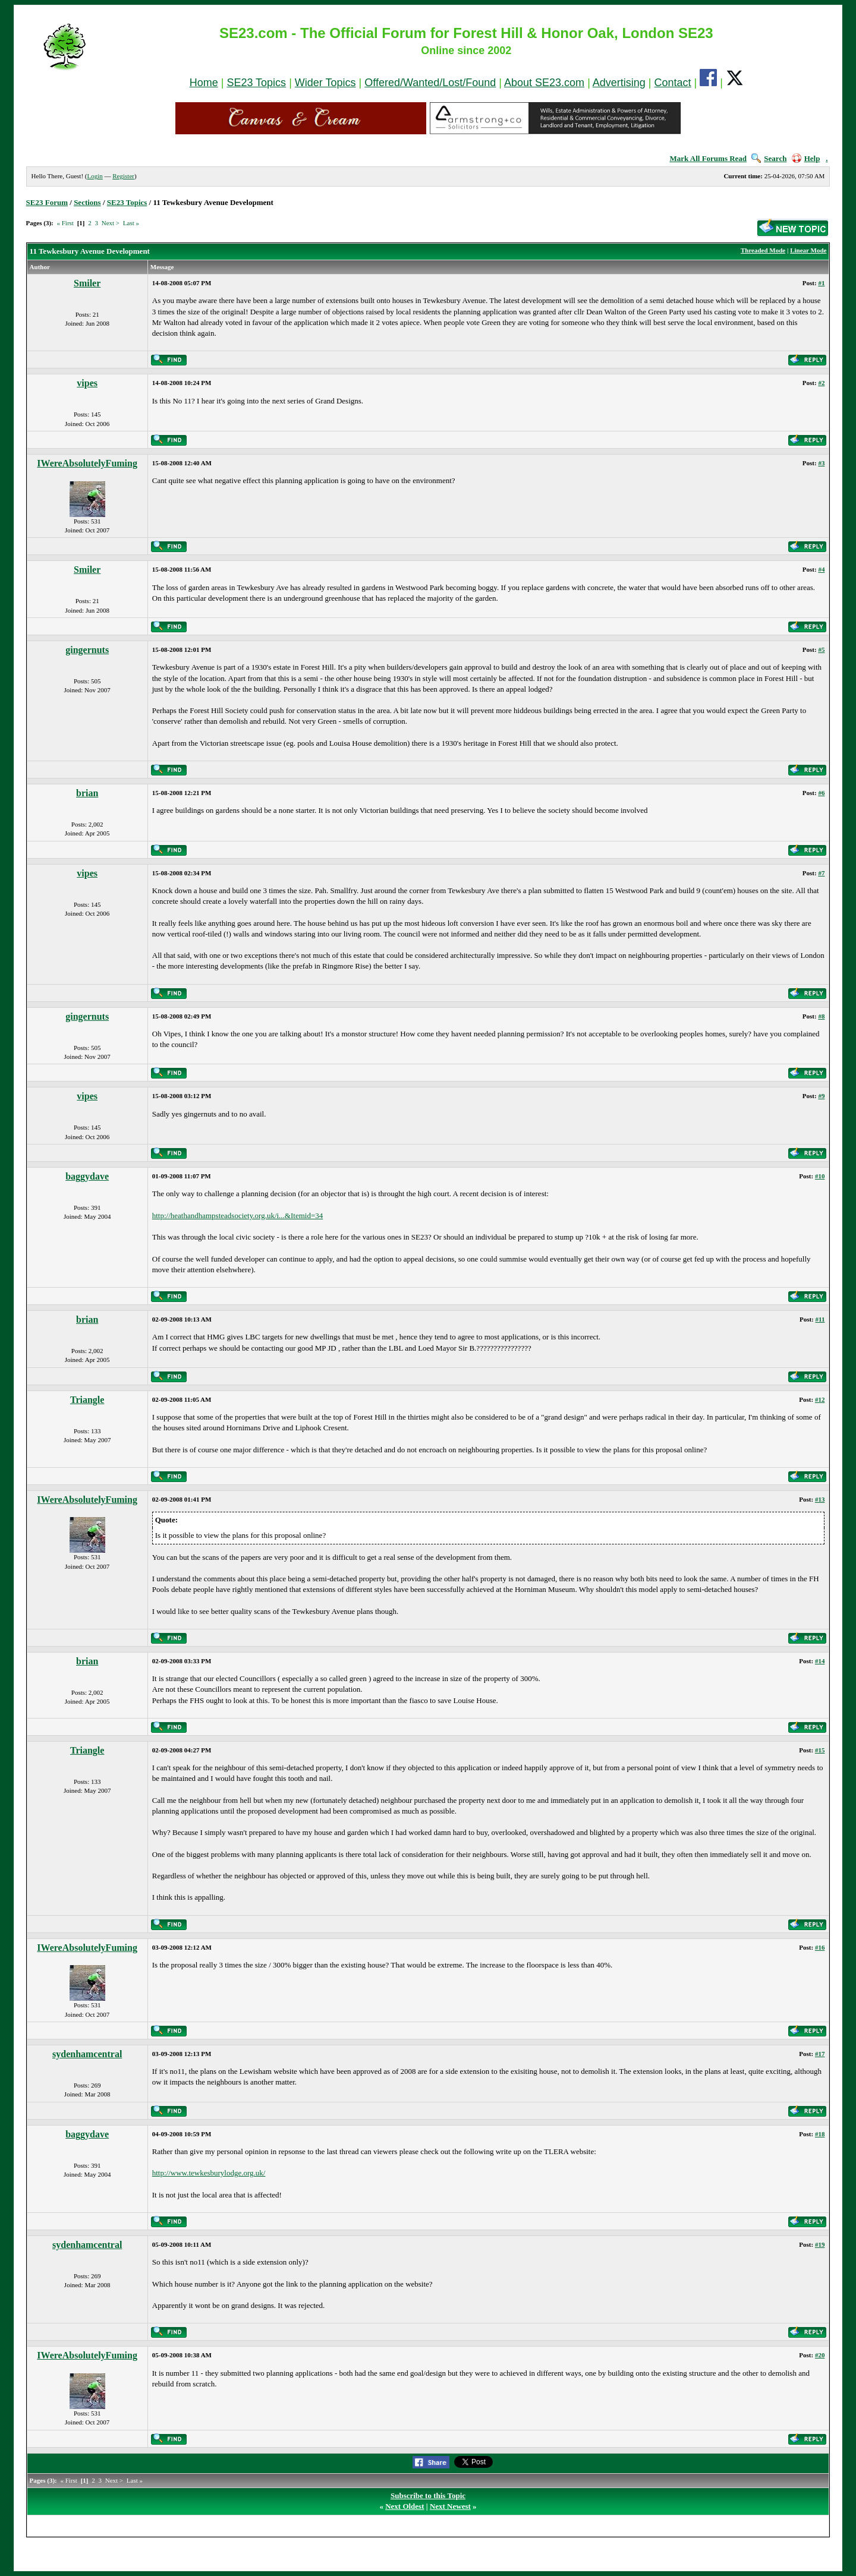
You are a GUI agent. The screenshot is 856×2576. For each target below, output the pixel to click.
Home (204, 83)
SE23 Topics (256, 83)
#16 (820, 1947)
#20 (820, 2355)
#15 (820, 1750)
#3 (821, 462)
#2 (821, 382)
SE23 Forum (47, 202)
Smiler (87, 283)
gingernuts (87, 650)
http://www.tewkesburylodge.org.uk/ (209, 2172)
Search (768, 158)
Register (123, 175)
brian (87, 793)
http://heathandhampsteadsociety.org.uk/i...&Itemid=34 (237, 1215)
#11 (819, 1319)
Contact (672, 83)
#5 (821, 649)
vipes (87, 383)
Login (94, 175)
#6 (821, 792)
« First (64, 222)
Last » (131, 222)
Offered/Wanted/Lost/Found (430, 83)
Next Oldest (404, 2506)
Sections (87, 202)
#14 (820, 1660)
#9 (821, 1095)
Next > (110, 222)
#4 (821, 569)
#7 (821, 872)
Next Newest (450, 2506)
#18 (820, 2133)
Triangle (87, 1400)
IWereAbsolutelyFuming (87, 463)
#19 (820, 2244)
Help (806, 158)
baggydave (87, 1176)
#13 (820, 1499)
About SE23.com (544, 83)
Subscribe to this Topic (428, 2495)
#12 (820, 1399)
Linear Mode (808, 250)
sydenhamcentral (87, 2054)
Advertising (619, 83)
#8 (821, 1016)
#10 (820, 1176)
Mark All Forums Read (708, 158)
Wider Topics (325, 83)
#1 (821, 282)
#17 (820, 2053)
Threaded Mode (763, 250)
